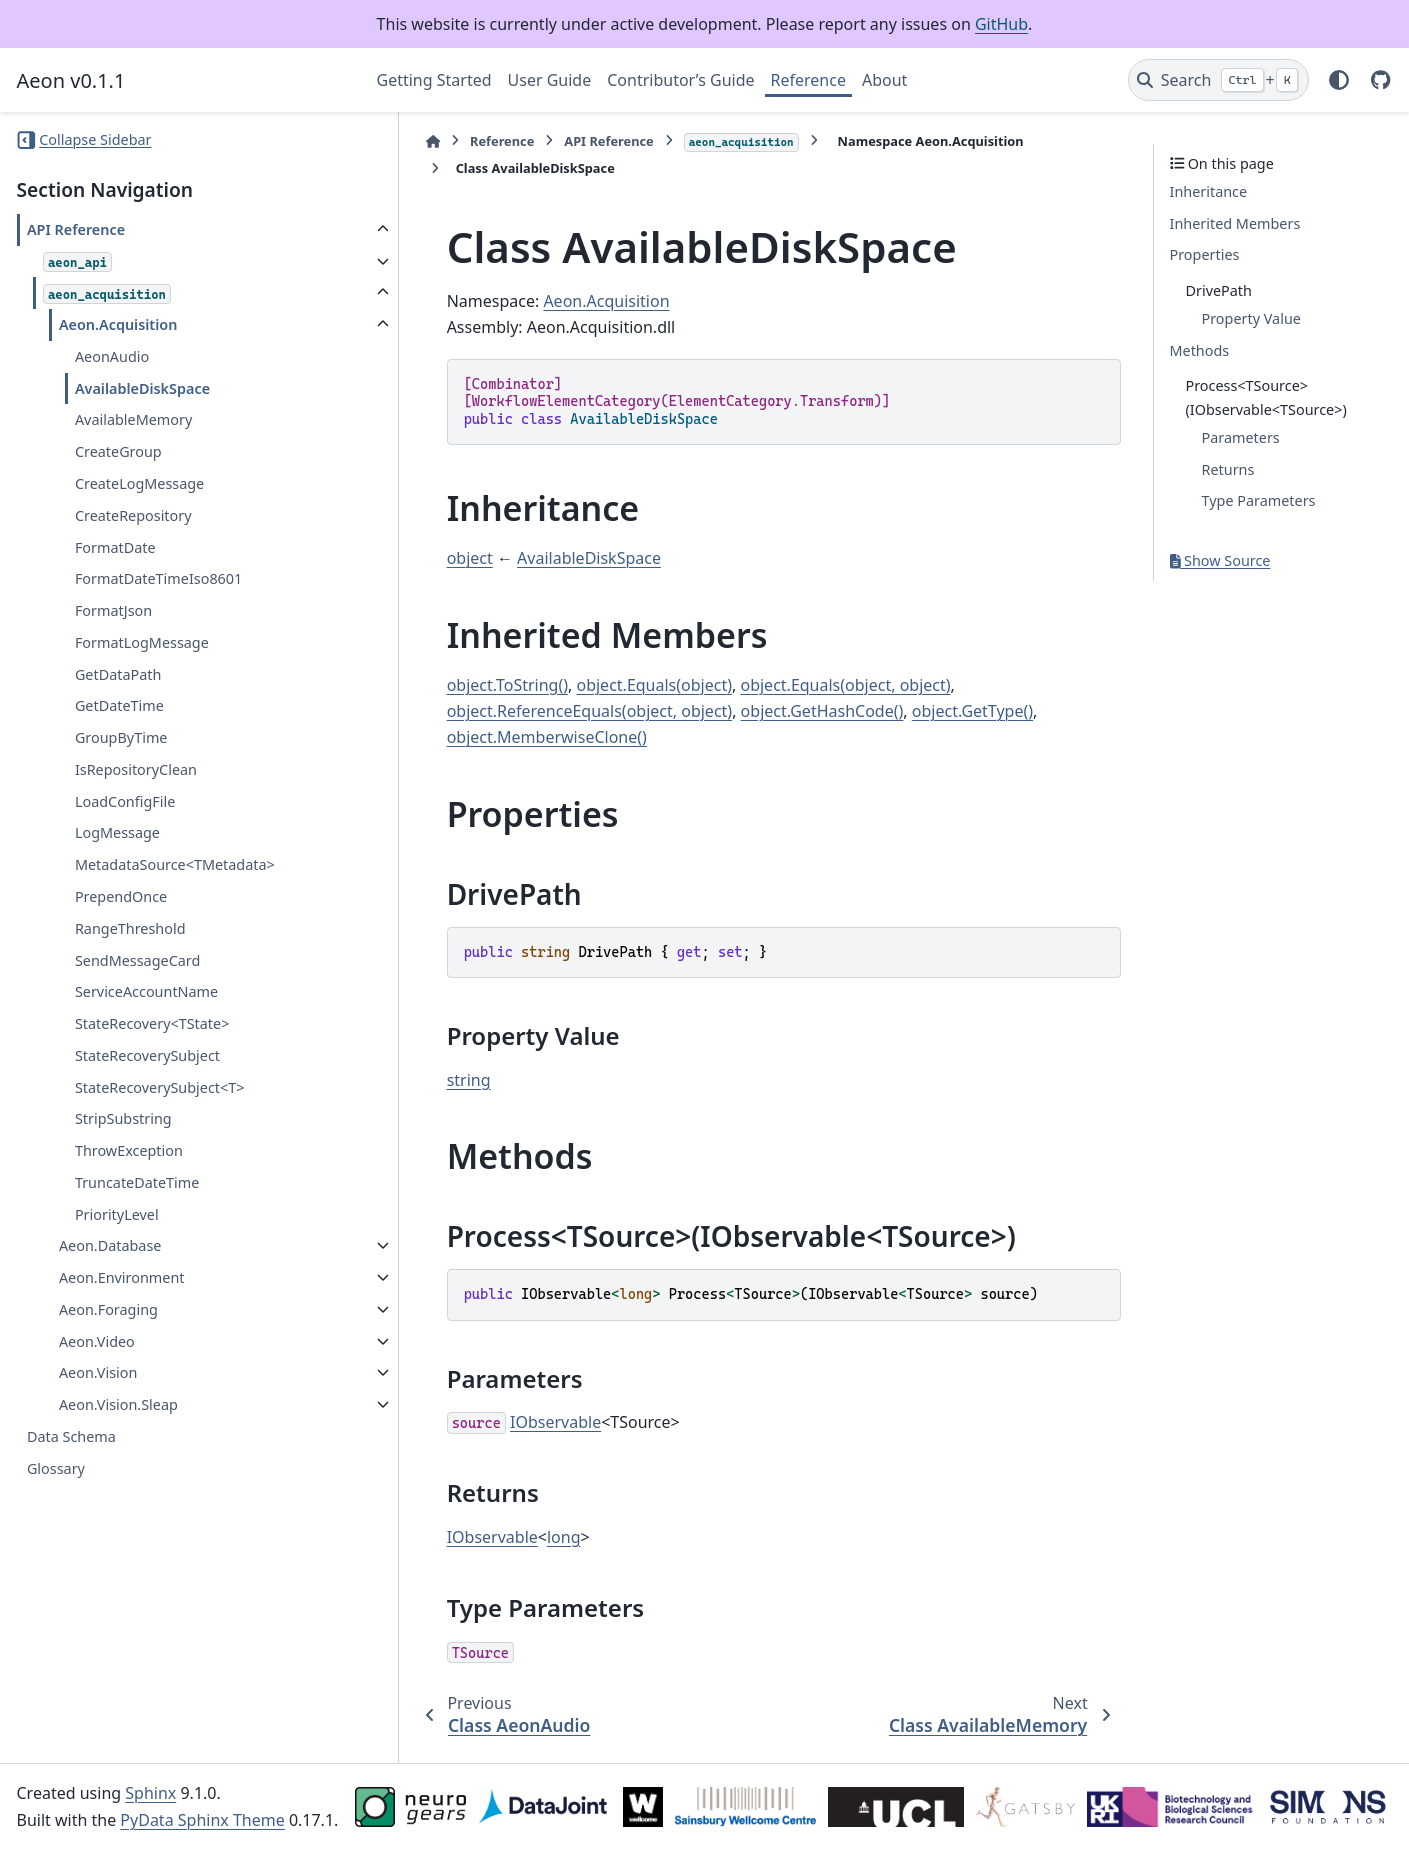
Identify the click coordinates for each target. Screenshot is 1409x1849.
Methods (1200, 350)
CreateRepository (133, 515)
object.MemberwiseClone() (501, 737)
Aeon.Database (110, 1245)
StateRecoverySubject (147, 1055)
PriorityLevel (117, 1214)
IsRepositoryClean (136, 769)
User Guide (550, 80)
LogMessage (117, 832)
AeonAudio (112, 356)
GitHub (1001, 24)
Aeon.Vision (98, 1372)
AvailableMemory (133, 419)
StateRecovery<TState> (152, 1023)
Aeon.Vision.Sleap (118, 1404)
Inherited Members (1235, 223)
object (424, 558)
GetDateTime (119, 705)
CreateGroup (118, 451)
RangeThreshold (130, 928)
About (884, 80)
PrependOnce (121, 896)
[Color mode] (1339, 80)
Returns (1228, 469)
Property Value (1251, 318)
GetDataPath (118, 674)
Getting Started (434, 80)
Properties (1205, 254)
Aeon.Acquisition (118, 324)
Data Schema (71, 1436)
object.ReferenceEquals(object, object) (544, 711)
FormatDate (115, 547)
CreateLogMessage (139, 483)
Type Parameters (1259, 500)
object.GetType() (926, 711)
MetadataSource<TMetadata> (175, 864)
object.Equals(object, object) (799, 685)
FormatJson (113, 610)
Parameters (1241, 437)
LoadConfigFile (125, 801)
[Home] (387, 141)
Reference (808, 80)
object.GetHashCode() (775, 711)
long (518, 1537)
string (423, 1080)
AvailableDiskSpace (142, 388)
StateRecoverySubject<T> (160, 1087)
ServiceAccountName (146, 991)
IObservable (509, 1422)
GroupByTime (121, 737)
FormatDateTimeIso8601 (158, 578)
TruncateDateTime (137, 1182)
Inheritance (1209, 191)
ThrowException (129, 1150)
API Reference (76, 229)
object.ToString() (461, 685)
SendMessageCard (137, 960)
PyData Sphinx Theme (202, 1820)
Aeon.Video (97, 1341)
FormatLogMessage (142, 642)
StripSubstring (123, 1118)
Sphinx (150, 1793)
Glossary (56, 1468)
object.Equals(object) (608, 685)
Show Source (1220, 560)
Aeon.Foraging (108, 1309)
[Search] (1218, 80)
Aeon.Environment (122, 1277)
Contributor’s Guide (680, 80)
